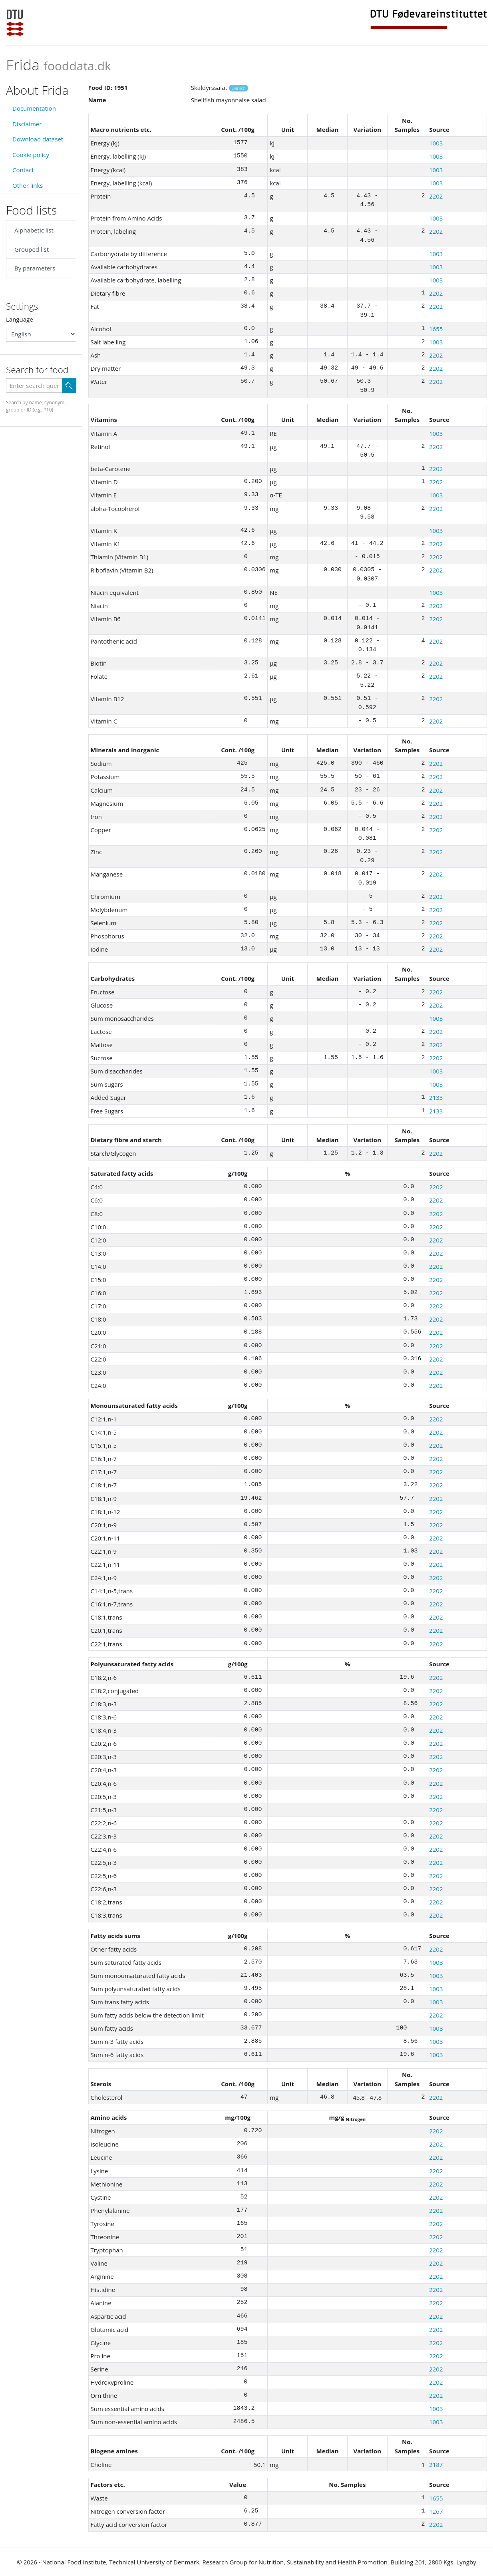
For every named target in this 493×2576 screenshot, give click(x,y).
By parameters (34, 268)
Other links (27, 185)
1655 (436, 329)
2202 (436, 196)
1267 (436, 2511)
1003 (436, 143)
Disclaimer (27, 124)
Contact (23, 170)
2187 (436, 2465)
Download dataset (37, 139)
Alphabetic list (34, 230)
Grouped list (31, 249)
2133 (436, 1097)
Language (19, 319)
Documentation (34, 108)
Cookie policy (30, 155)
